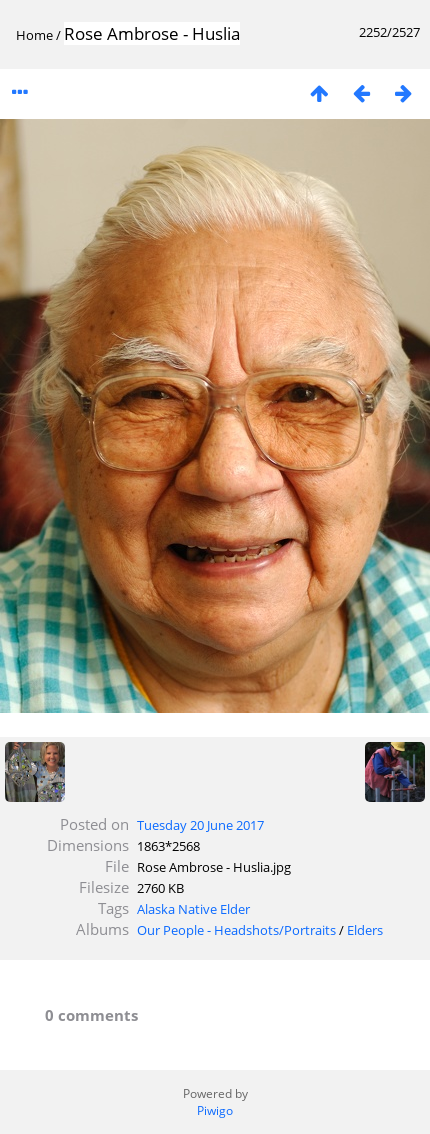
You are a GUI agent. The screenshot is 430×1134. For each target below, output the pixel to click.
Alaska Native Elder (193, 909)
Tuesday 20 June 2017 (200, 825)
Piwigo (215, 1110)
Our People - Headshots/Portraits (236, 930)
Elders (365, 930)
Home (34, 35)
